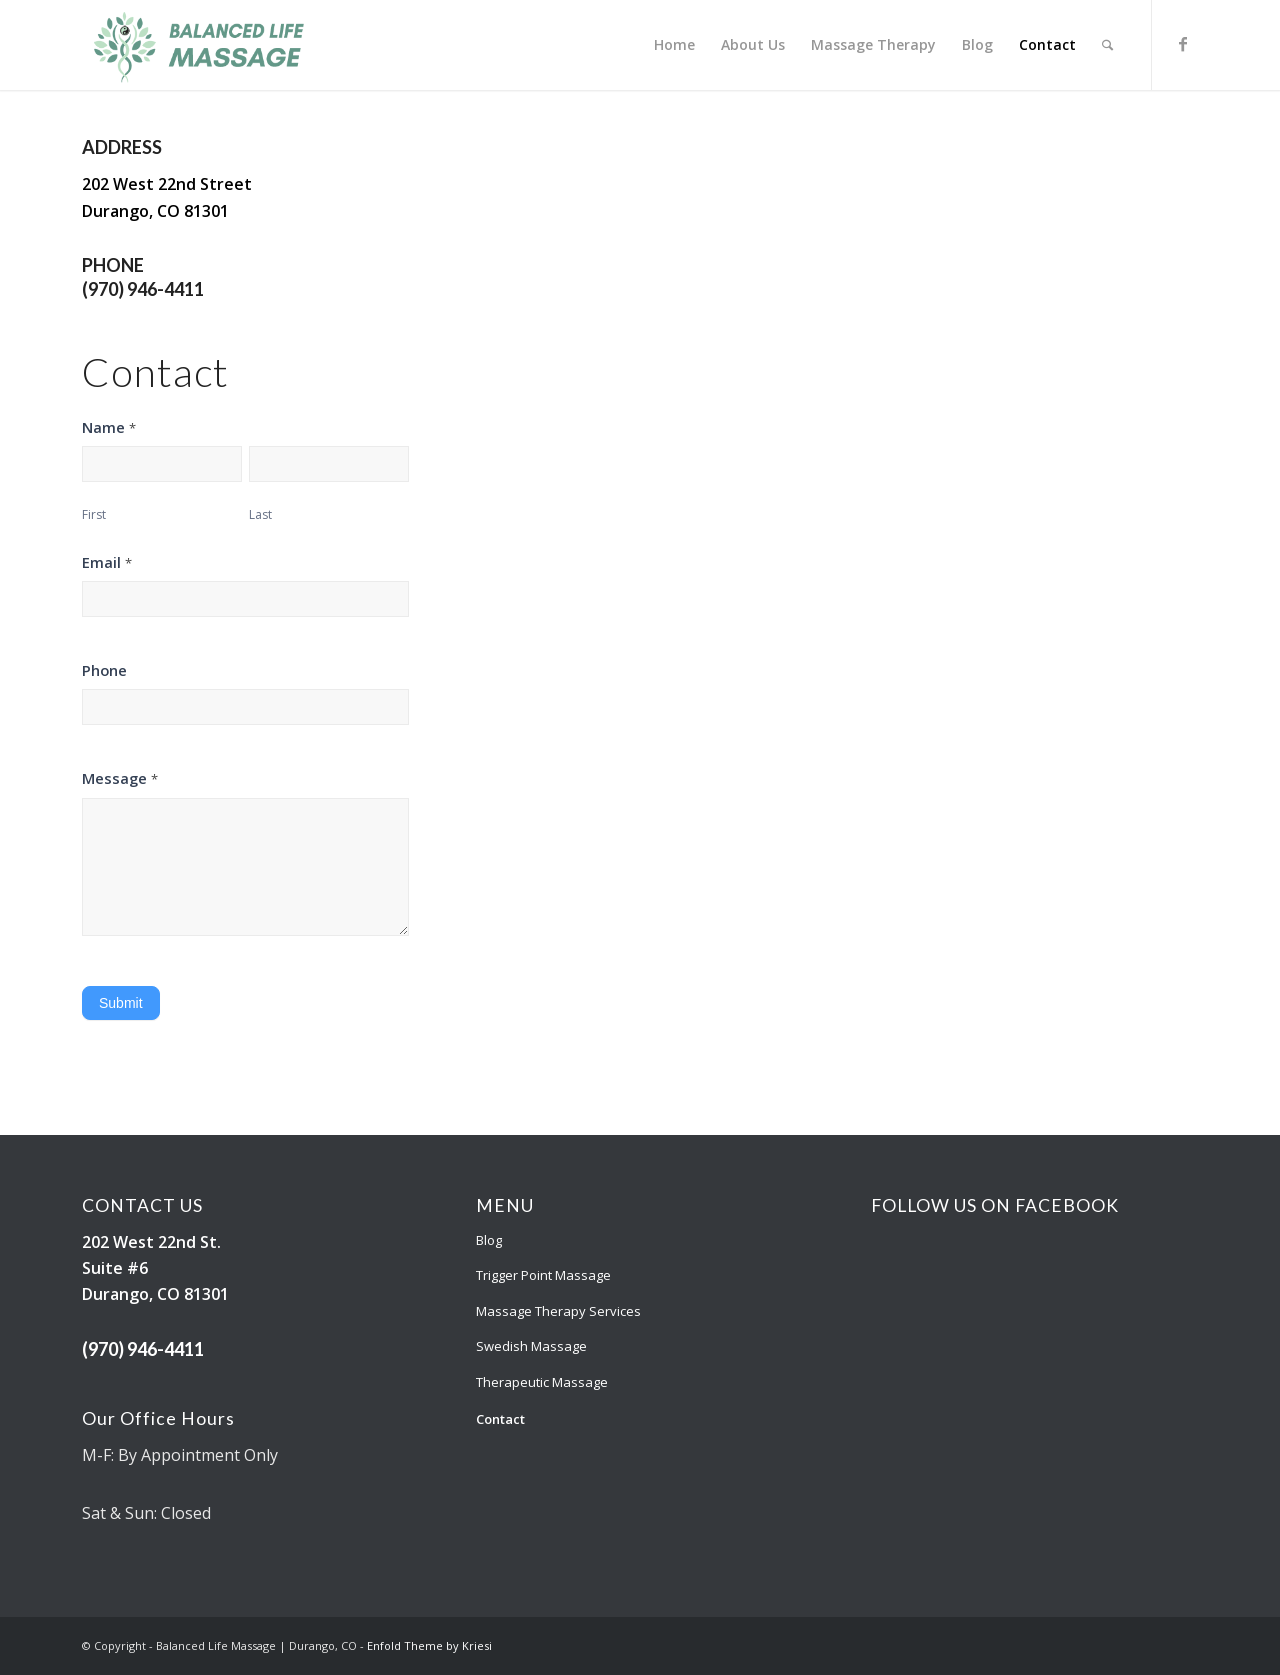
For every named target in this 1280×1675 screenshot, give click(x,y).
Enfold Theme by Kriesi (429, 1645)
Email (107, 562)
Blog (489, 1240)
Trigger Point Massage (543, 1275)
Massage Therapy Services (558, 1311)
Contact (500, 1419)
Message (120, 778)
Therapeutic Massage (542, 1382)
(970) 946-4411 (143, 289)
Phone (104, 670)
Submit (121, 1003)
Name (109, 427)
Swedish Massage (531, 1346)
